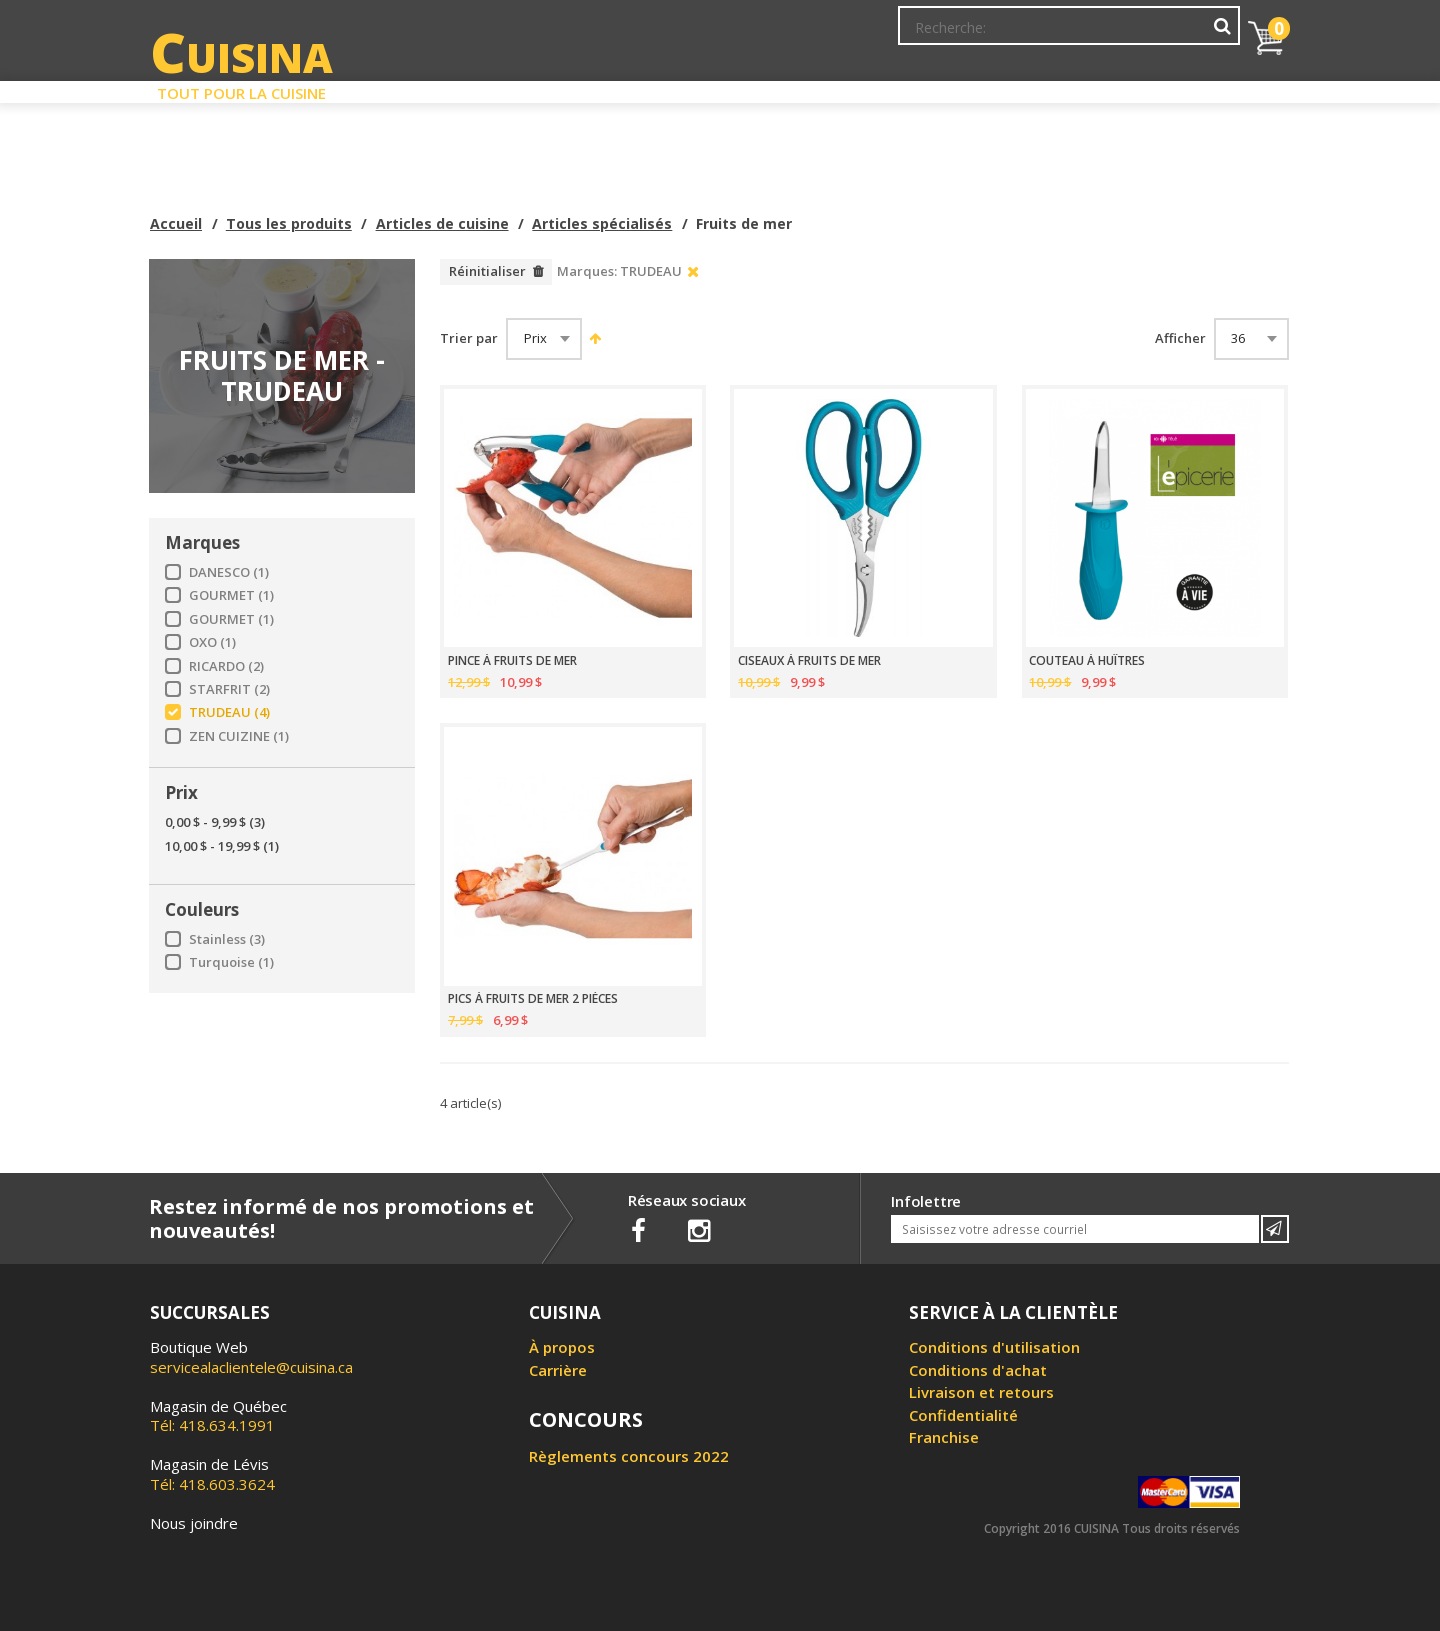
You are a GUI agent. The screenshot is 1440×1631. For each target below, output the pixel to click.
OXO (212, 642)
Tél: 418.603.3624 (212, 1474)
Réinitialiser (487, 271)
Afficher (1180, 338)
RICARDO (226, 666)
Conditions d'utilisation (994, 1347)
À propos (562, 1347)
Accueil (176, 223)
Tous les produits (289, 223)
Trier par (469, 338)
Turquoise (231, 962)
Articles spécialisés (602, 223)
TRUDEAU (229, 712)
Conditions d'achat (978, 1370)
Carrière (558, 1370)
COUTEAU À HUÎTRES (1087, 661)
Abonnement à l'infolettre (793, 35)
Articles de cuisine (442, 223)
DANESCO (229, 572)
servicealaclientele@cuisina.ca (251, 1367)
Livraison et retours (981, 1392)
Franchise (944, 1437)
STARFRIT (229, 689)
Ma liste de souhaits (1064, 35)
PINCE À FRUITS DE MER (512, 661)
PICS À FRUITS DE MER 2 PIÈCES (533, 999)
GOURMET (231, 595)
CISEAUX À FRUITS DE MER (809, 661)
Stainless (227, 939)
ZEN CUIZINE (239, 736)
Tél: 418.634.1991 (218, 1416)
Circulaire (863, 88)
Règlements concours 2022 (629, 1456)
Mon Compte (938, 35)
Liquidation (719, 88)
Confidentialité (963, 1415)
